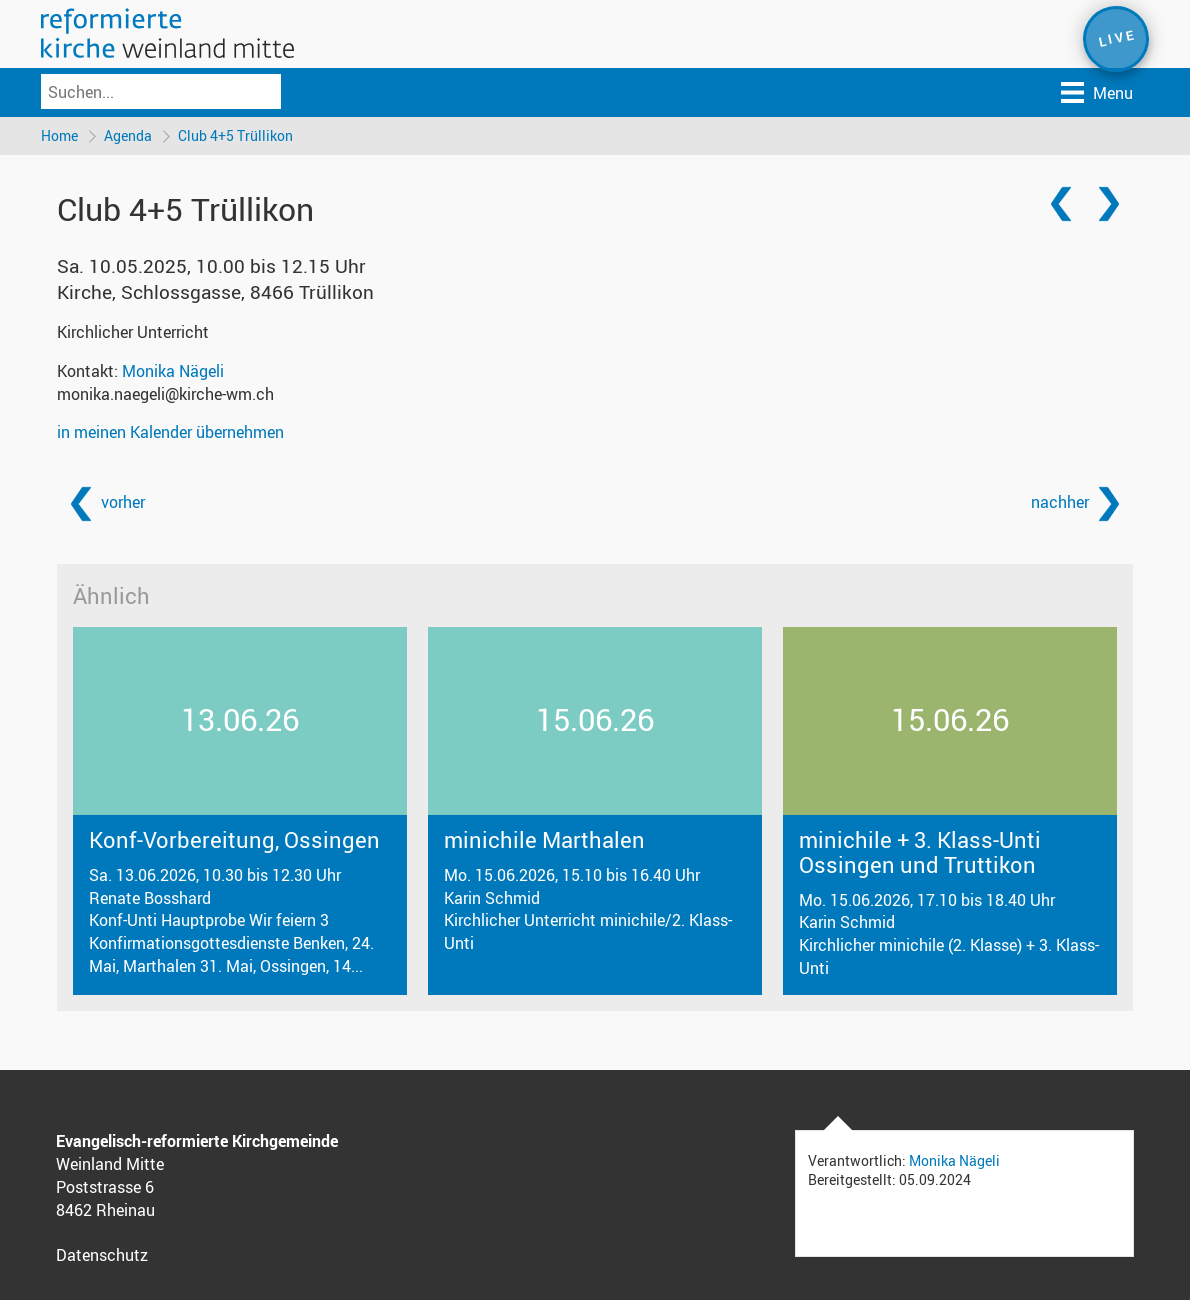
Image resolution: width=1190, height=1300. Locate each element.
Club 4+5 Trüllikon (235, 135)
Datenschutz (102, 1255)
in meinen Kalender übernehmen (170, 432)
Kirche (215, 292)
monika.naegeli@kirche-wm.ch (165, 394)
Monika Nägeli (173, 371)
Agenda (128, 135)
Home (59, 135)
